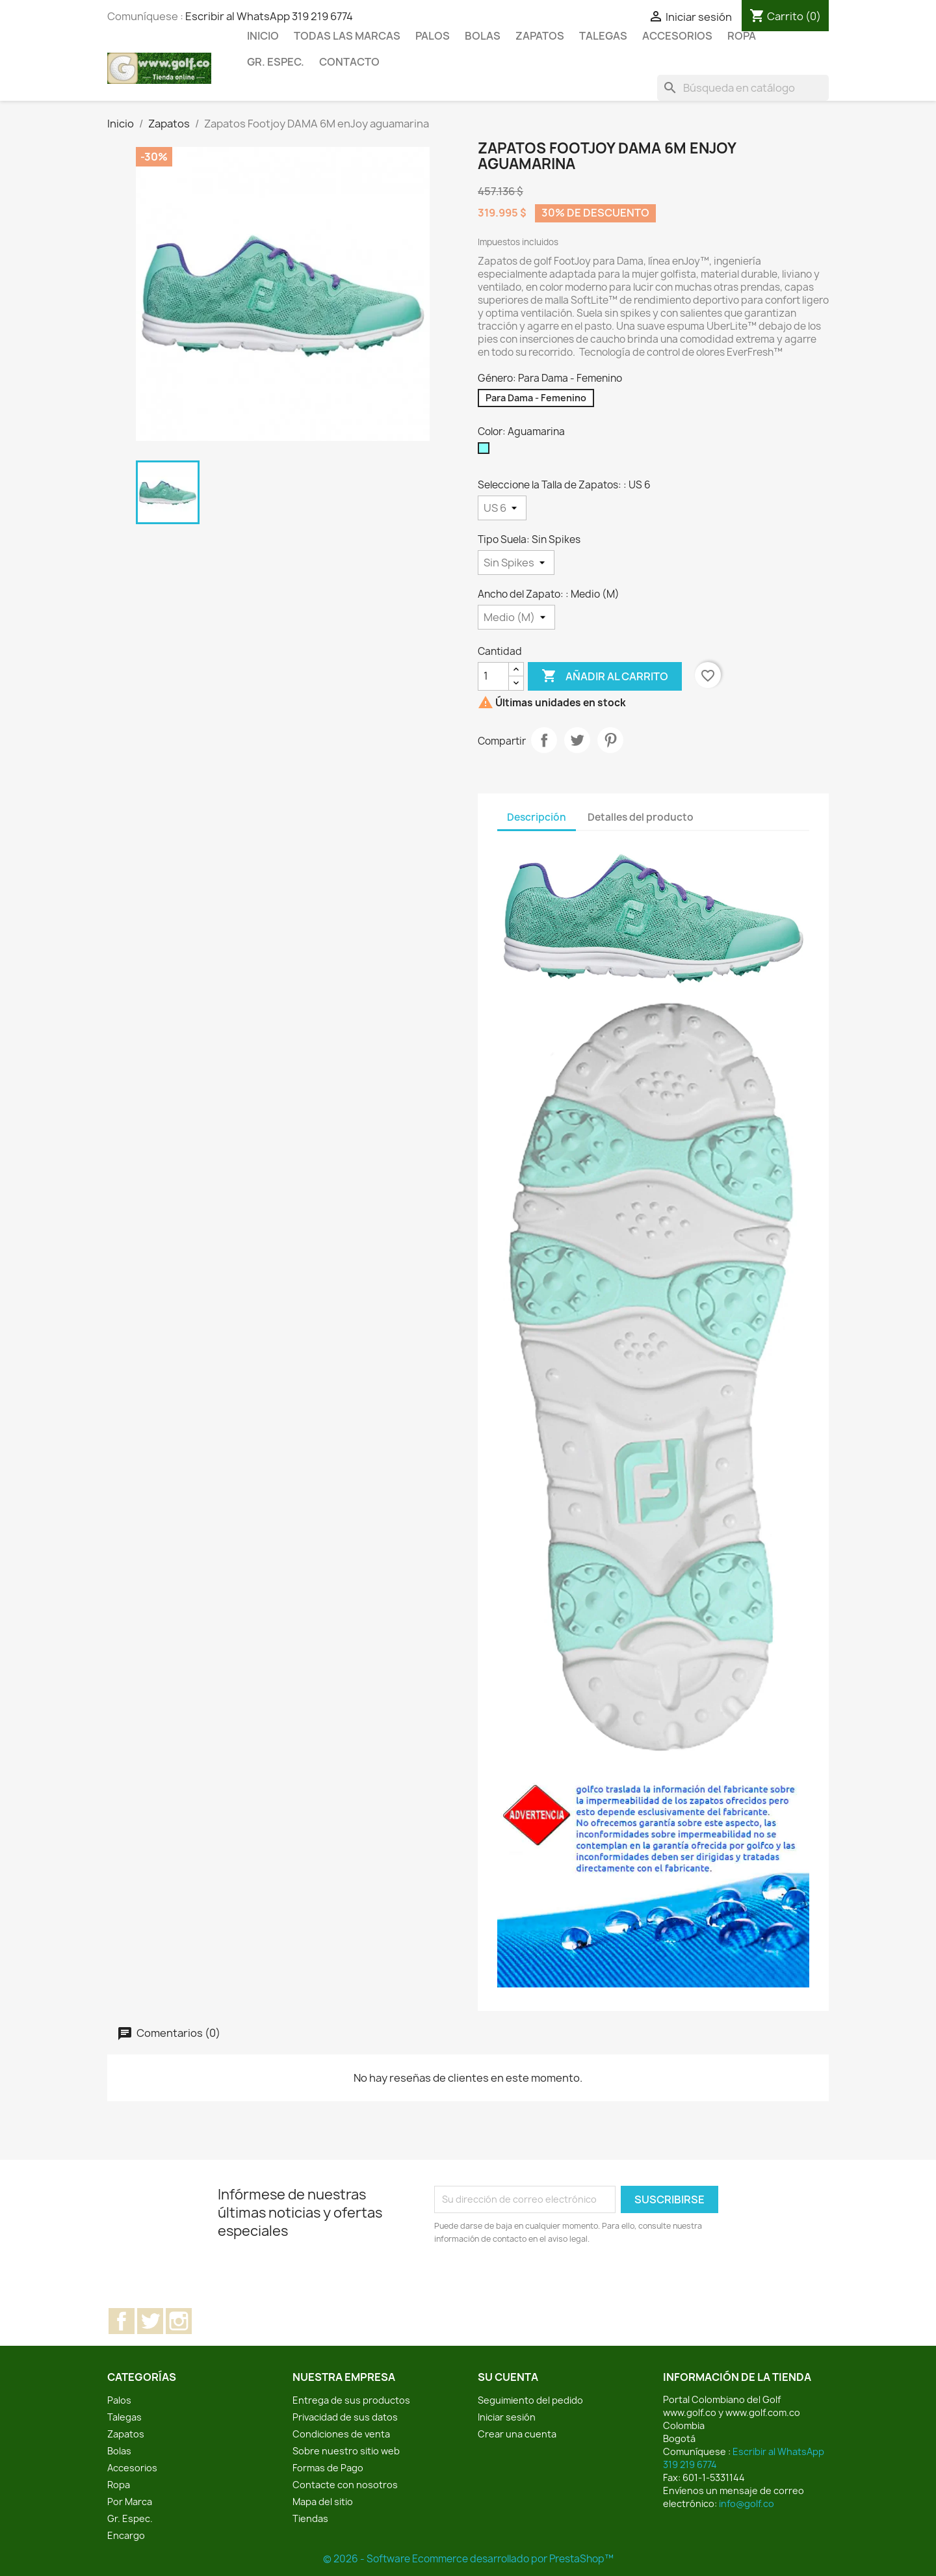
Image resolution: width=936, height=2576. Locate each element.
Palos (432, 36)
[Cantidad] (493, 676)
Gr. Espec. (275, 62)
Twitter (150, 2321)
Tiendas (310, 2518)
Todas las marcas (347, 36)
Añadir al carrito (604, 676)
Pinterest (610, 740)
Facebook (122, 2321)
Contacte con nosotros (345, 2484)
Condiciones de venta (341, 2434)
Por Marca (129, 2501)
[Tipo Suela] (516, 562)
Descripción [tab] (536, 817)
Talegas (603, 36)
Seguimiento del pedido (530, 2400)
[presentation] (543, 2281)
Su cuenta (508, 2377)
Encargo (126, 2535)
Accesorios (677, 36)
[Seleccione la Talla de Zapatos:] (502, 508)
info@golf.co (746, 2503)
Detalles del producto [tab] (641, 817)
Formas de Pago (327, 2468)
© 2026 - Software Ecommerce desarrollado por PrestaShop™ (468, 2559)
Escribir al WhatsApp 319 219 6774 (269, 16)
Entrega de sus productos (351, 2400)
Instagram (179, 2321)
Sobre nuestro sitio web (346, 2451)
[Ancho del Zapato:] (516, 617)
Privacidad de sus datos (345, 2417)
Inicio (263, 36)
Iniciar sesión (507, 2417)
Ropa (741, 36)
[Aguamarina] (486, 451)
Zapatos (539, 36)
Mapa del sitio (322, 2501)
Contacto (349, 62)
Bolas (482, 36)
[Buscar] (743, 88)
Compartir (544, 740)
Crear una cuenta (517, 2434)
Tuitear (577, 740)
